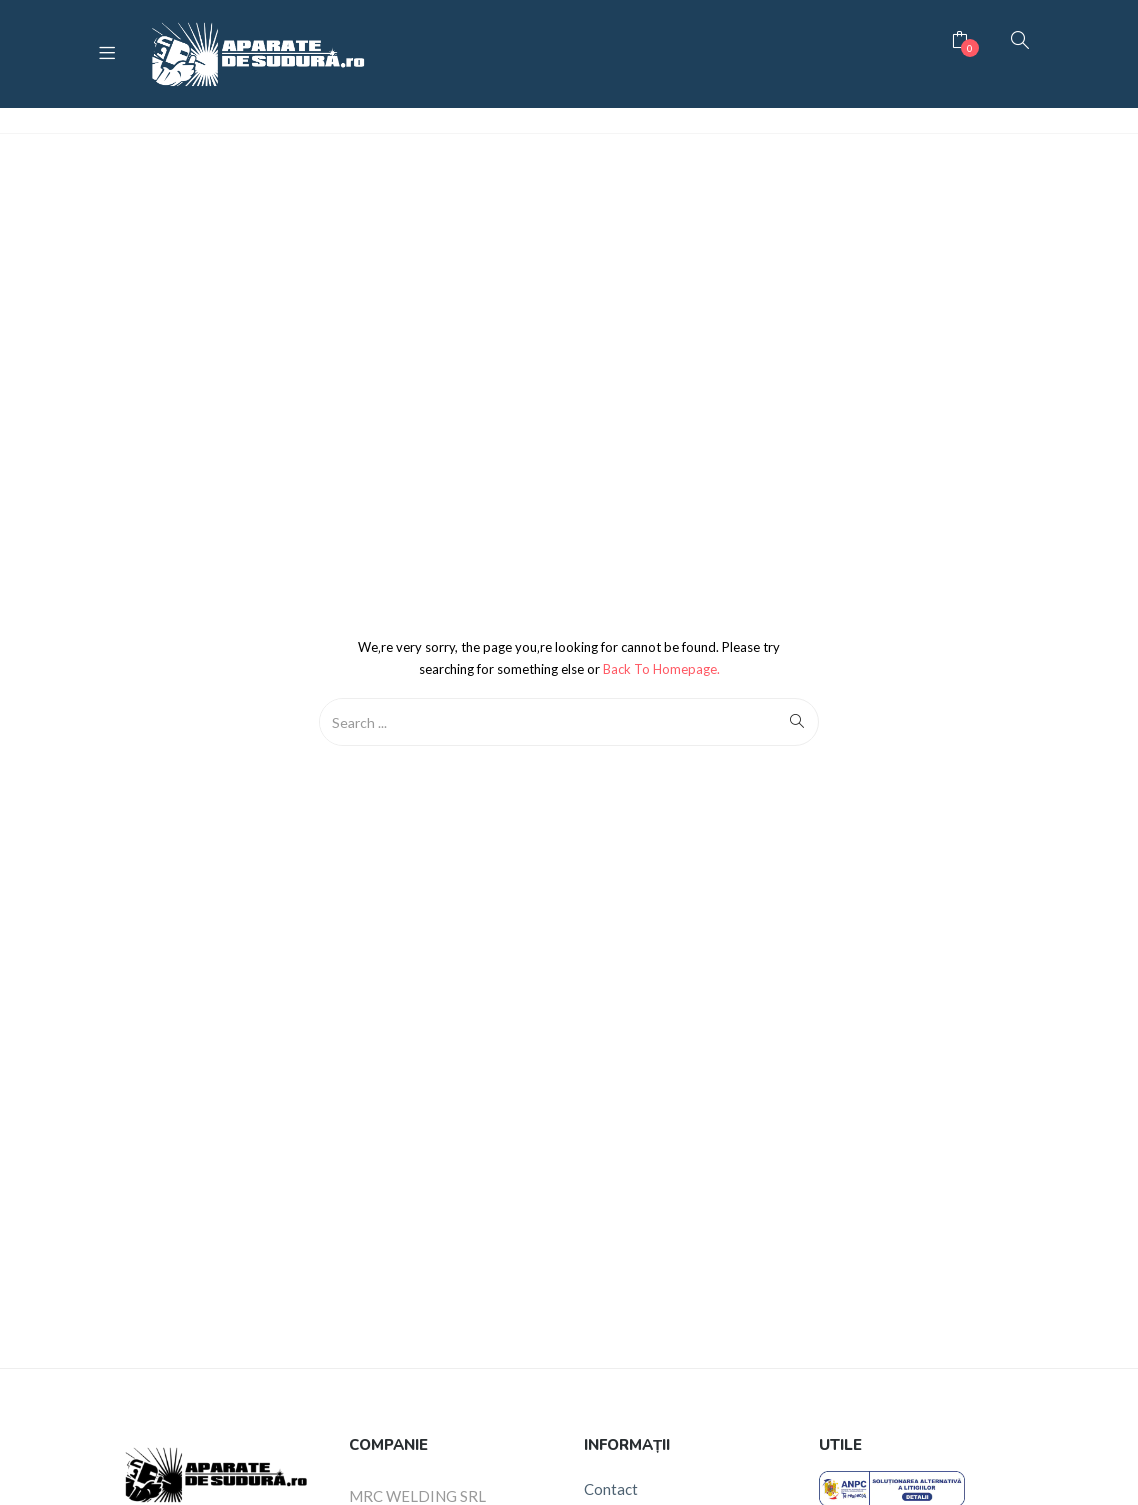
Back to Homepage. (661, 669)
